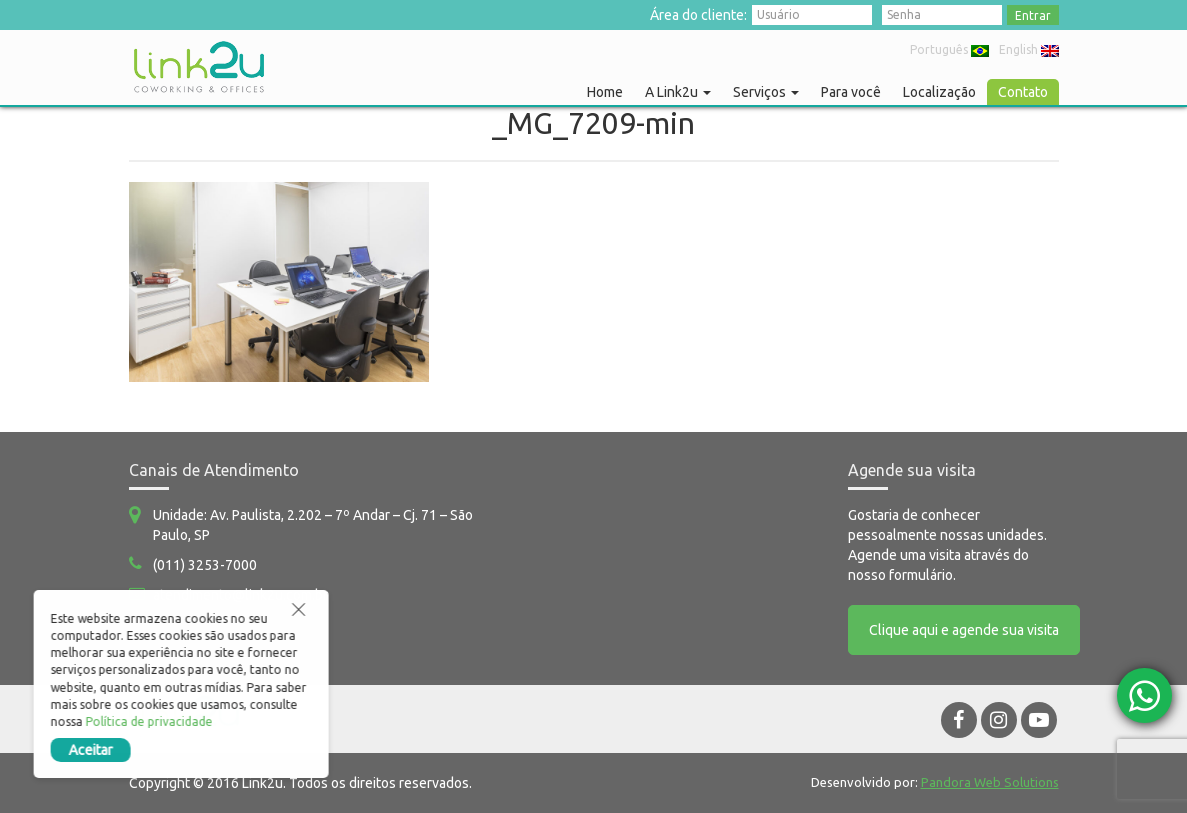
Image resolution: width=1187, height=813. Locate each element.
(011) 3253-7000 (205, 565)
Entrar (1033, 15)
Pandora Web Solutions (990, 782)
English (1029, 49)
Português (949, 49)
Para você (851, 92)
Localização (939, 92)
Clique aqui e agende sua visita (964, 630)
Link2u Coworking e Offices (199, 67)
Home (605, 92)
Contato (1023, 92)
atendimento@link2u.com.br (240, 595)
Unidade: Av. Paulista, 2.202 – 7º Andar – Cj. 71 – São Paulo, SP (313, 525)
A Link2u (678, 92)
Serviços (766, 92)
